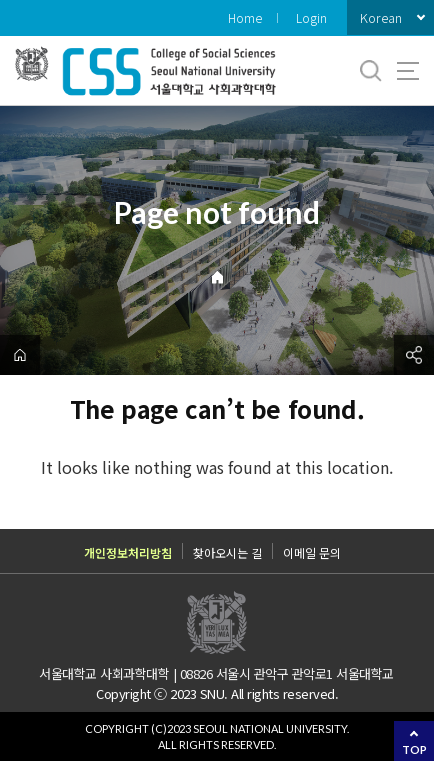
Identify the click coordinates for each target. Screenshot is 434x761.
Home (245, 17)
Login (311, 17)
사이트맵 (408, 71)
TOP (414, 749)
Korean (381, 17)
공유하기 (414, 355)
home (20, 355)
